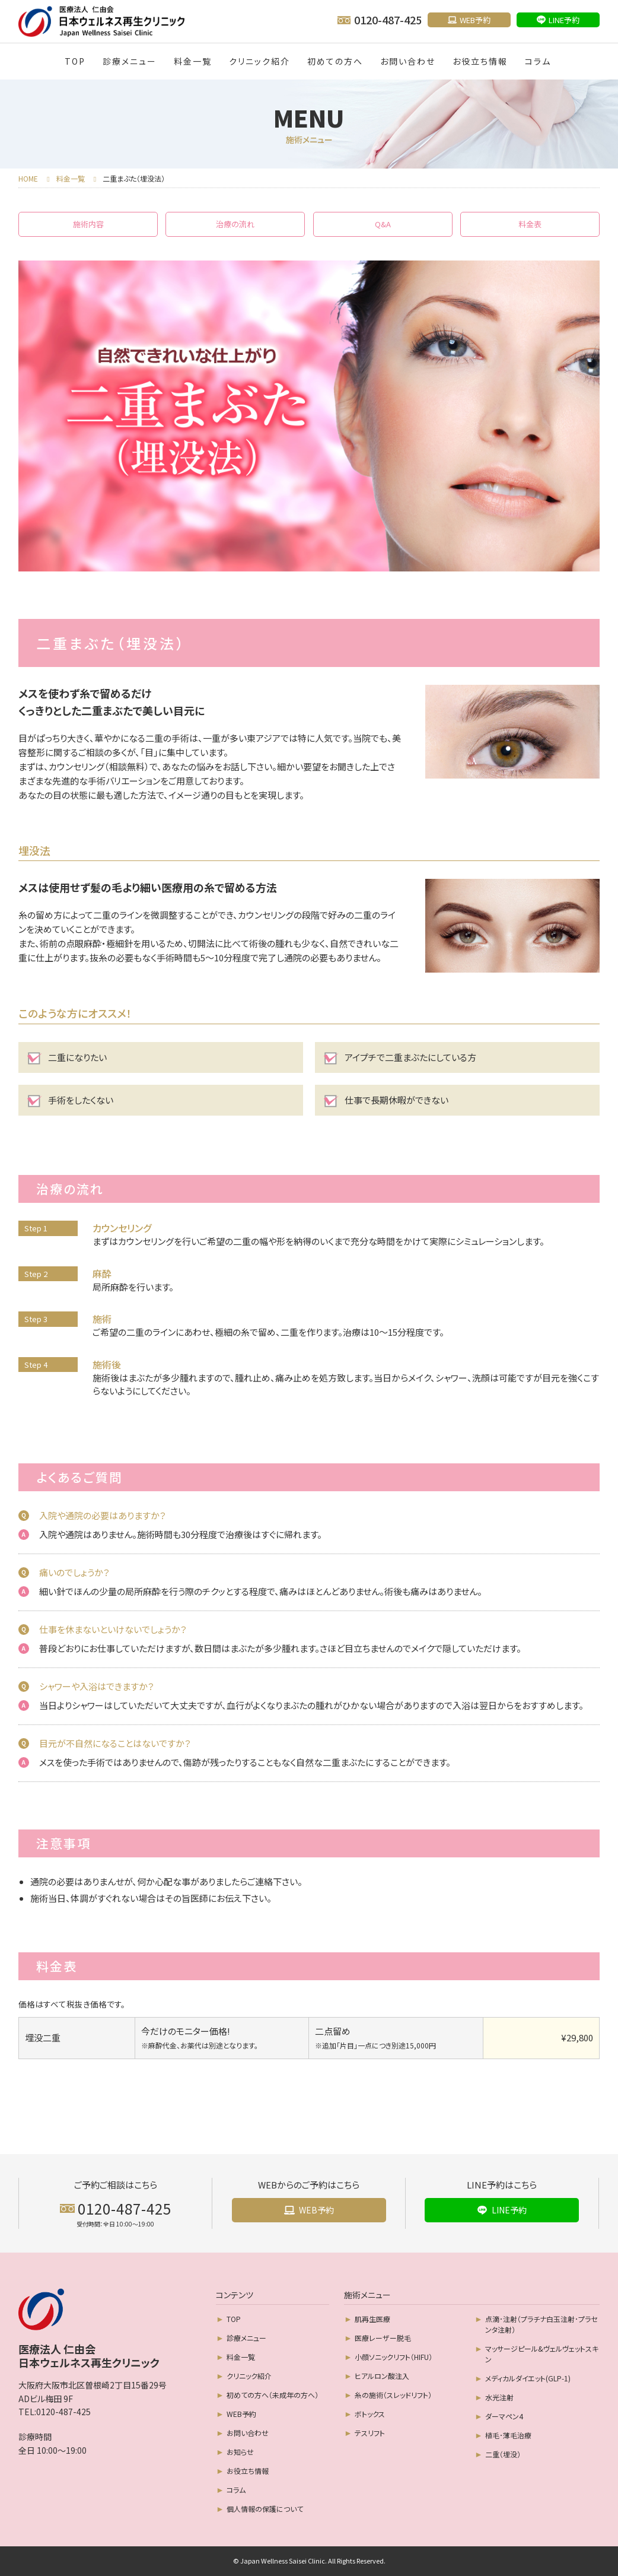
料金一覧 (193, 61)
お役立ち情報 (480, 61)
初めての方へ (335, 61)
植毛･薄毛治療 (508, 2435)
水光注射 (499, 2397)
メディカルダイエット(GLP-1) (528, 2378)
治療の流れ (235, 224)
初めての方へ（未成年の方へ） (272, 2395)
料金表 (529, 224)
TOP (75, 61)
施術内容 (88, 224)
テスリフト (370, 2433)
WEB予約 (241, 2414)
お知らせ (240, 2452)
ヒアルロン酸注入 (382, 2376)
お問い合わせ (407, 61)
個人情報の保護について (265, 2509)
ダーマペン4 (504, 2416)
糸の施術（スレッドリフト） (393, 2395)
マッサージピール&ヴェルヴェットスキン (541, 2353)
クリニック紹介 (259, 61)
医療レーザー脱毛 (383, 2338)
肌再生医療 (372, 2319)
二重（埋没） (503, 2454)
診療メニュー (130, 61)
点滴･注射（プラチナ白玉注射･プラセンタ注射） (541, 2324)
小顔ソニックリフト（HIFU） (393, 2357)
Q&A (383, 224)
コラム (538, 61)
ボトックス (370, 2414)
